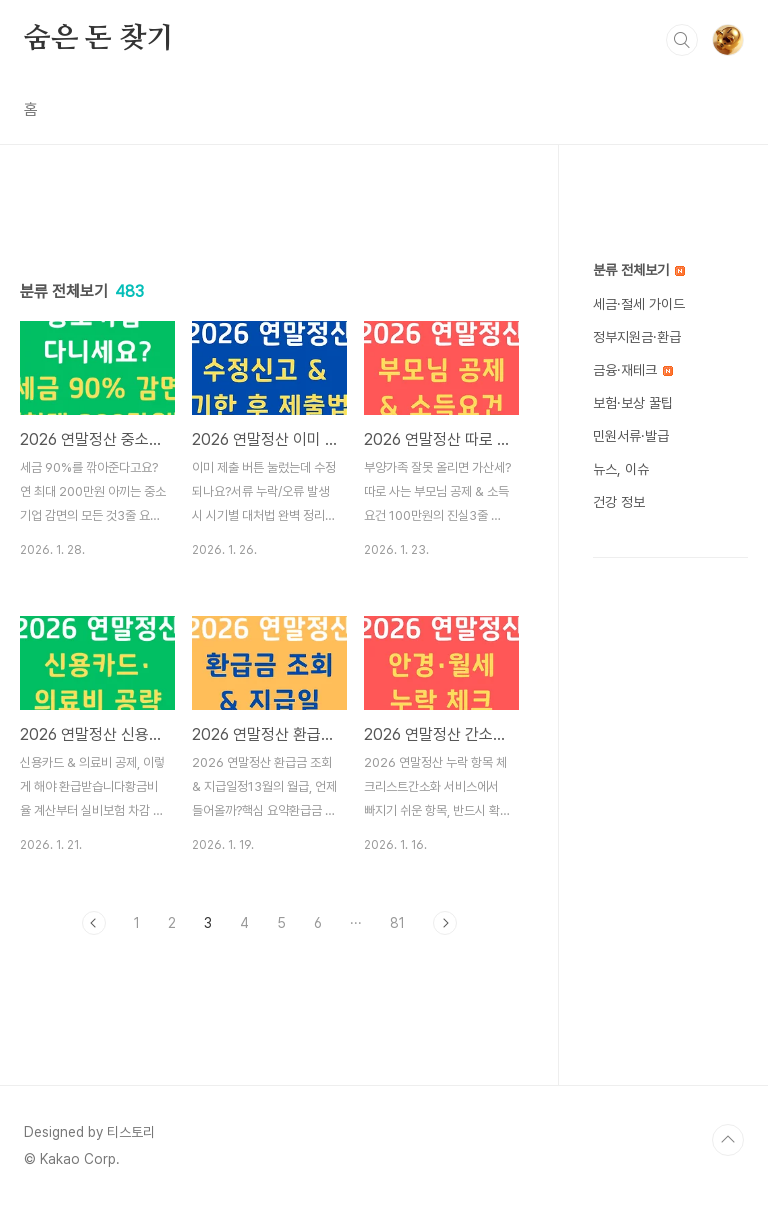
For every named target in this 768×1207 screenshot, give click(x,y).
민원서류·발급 (631, 436)
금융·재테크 (633, 370)
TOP (728, 1140)
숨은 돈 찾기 (99, 39)
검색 (682, 40)
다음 (445, 923)
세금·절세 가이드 (639, 304)
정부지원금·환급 (637, 337)
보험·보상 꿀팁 (633, 403)
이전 (94, 923)
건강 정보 (619, 502)
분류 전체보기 (639, 270)
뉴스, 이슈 (621, 469)
